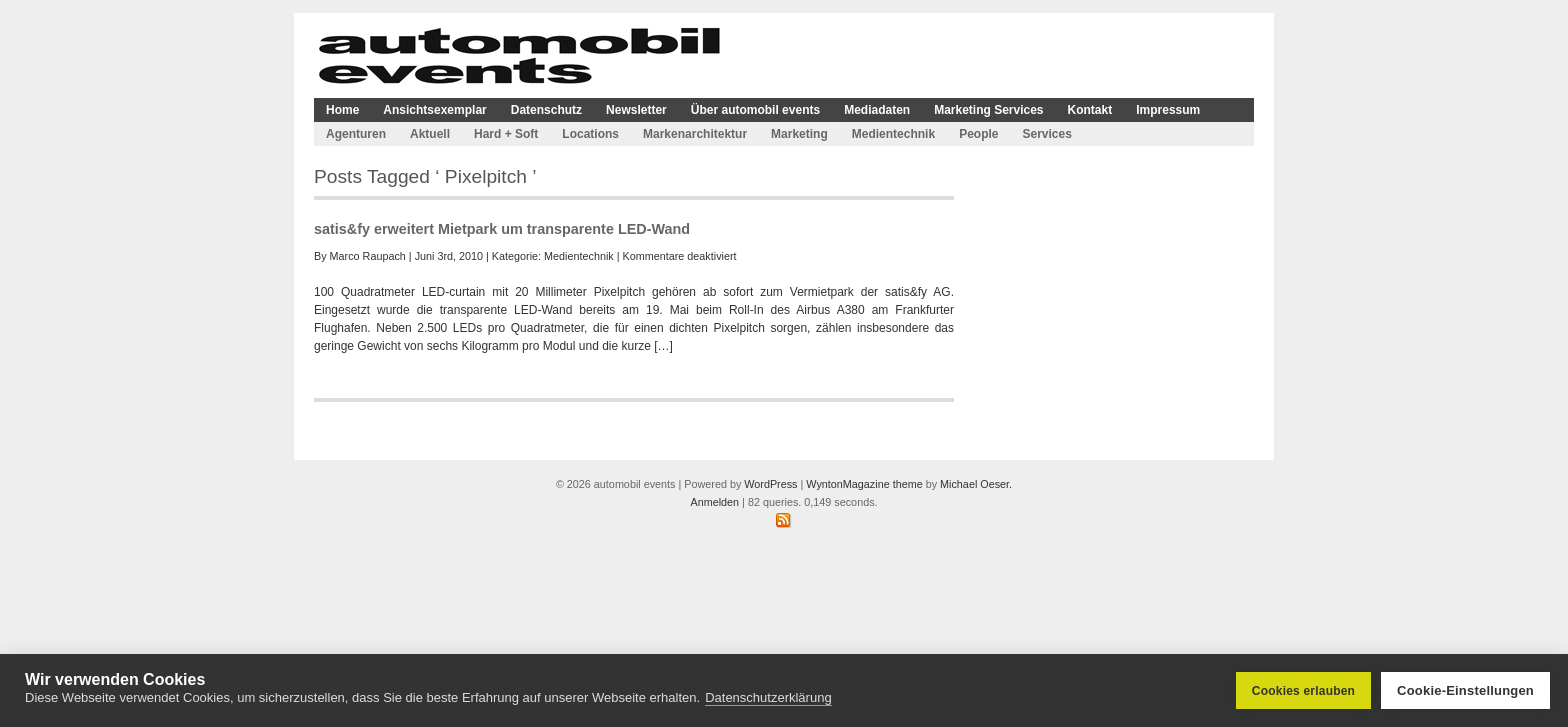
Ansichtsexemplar (434, 110)
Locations (590, 134)
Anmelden (714, 502)
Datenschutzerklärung (768, 697)
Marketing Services (988, 110)
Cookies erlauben (1303, 691)
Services (1046, 134)
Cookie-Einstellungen (1465, 690)
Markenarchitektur (695, 134)
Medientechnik (893, 134)
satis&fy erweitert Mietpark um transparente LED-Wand (502, 229)
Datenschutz (546, 110)
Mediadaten (877, 110)
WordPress (770, 484)
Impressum (1168, 110)
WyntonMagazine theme (864, 484)
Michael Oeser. (976, 484)
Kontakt (1090, 110)
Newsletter (636, 110)
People (978, 134)
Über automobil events (755, 110)
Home (342, 110)
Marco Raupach (368, 256)
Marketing (799, 134)
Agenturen (356, 134)
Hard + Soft (506, 134)
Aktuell (430, 134)
